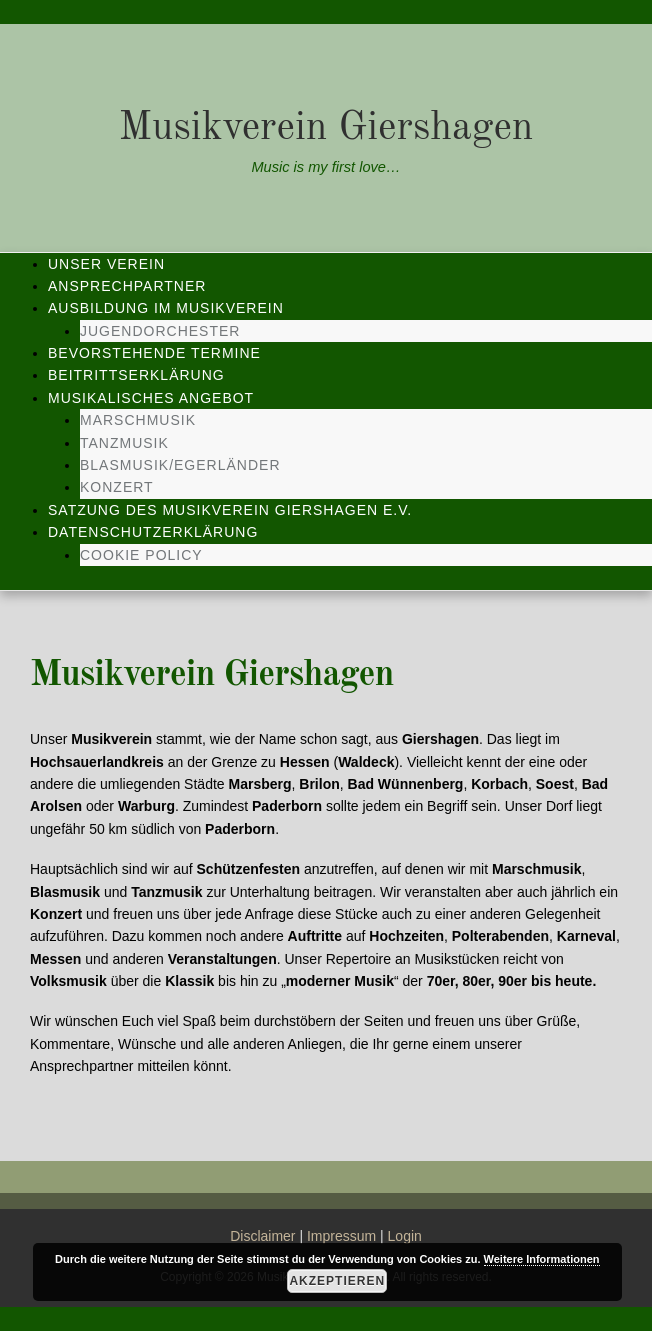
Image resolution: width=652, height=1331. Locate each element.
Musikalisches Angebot (151, 398)
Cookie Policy (141, 555)
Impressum (341, 1236)
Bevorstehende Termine (154, 353)
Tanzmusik (124, 443)
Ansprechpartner (127, 286)
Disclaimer (262, 1236)
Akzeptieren (337, 1281)
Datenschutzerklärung (153, 532)
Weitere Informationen (542, 1259)
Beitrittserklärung (136, 375)
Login (405, 1236)
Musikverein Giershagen (326, 129)
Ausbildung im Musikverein (166, 308)
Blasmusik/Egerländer (180, 465)
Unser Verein (106, 264)
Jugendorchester (160, 331)
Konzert (117, 487)
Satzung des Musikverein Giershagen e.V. (230, 510)
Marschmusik (138, 420)
